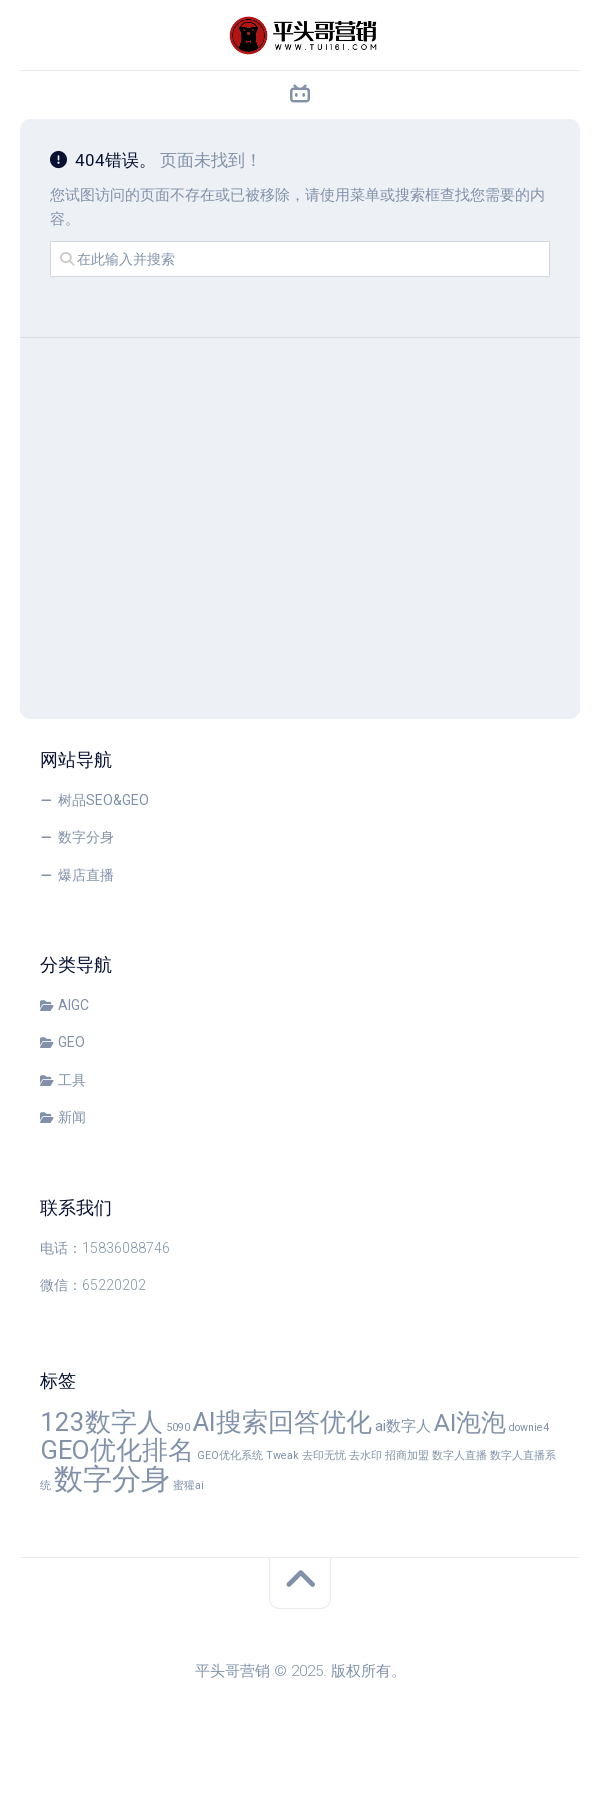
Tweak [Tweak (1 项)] (282, 1455)
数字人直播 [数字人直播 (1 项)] (459, 1455)
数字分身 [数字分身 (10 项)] (112, 1479)
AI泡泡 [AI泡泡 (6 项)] (470, 1422)
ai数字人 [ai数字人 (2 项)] (403, 1426)
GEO (71, 1042)
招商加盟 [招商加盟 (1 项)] (407, 1455)
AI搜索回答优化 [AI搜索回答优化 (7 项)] (282, 1422)
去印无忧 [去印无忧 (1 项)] (324, 1455)
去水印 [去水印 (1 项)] (365, 1455)
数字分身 (86, 837)
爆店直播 (86, 875)
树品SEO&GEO (103, 800)
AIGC (73, 1005)
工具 (72, 1080)
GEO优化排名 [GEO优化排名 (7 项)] (117, 1450)
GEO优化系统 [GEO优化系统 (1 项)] (230, 1455)
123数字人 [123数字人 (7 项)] (101, 1422)
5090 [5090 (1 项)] (178, 1427)
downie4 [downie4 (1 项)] (529, 1427)
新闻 (72, 1117)
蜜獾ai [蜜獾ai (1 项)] (188, 1485)
